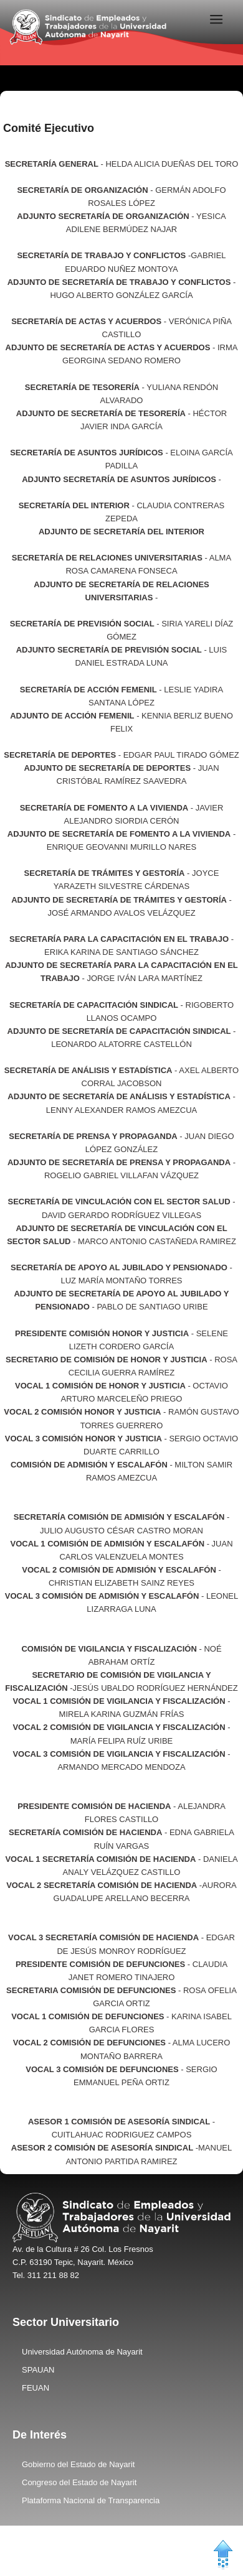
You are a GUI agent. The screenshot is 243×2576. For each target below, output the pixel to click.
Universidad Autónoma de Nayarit (82, 2351)
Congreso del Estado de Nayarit (79, 2482)
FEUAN (35, 2387)
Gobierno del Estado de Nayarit (78, 2464)
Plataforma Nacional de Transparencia (91, 2500)
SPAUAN (38, 2369)
